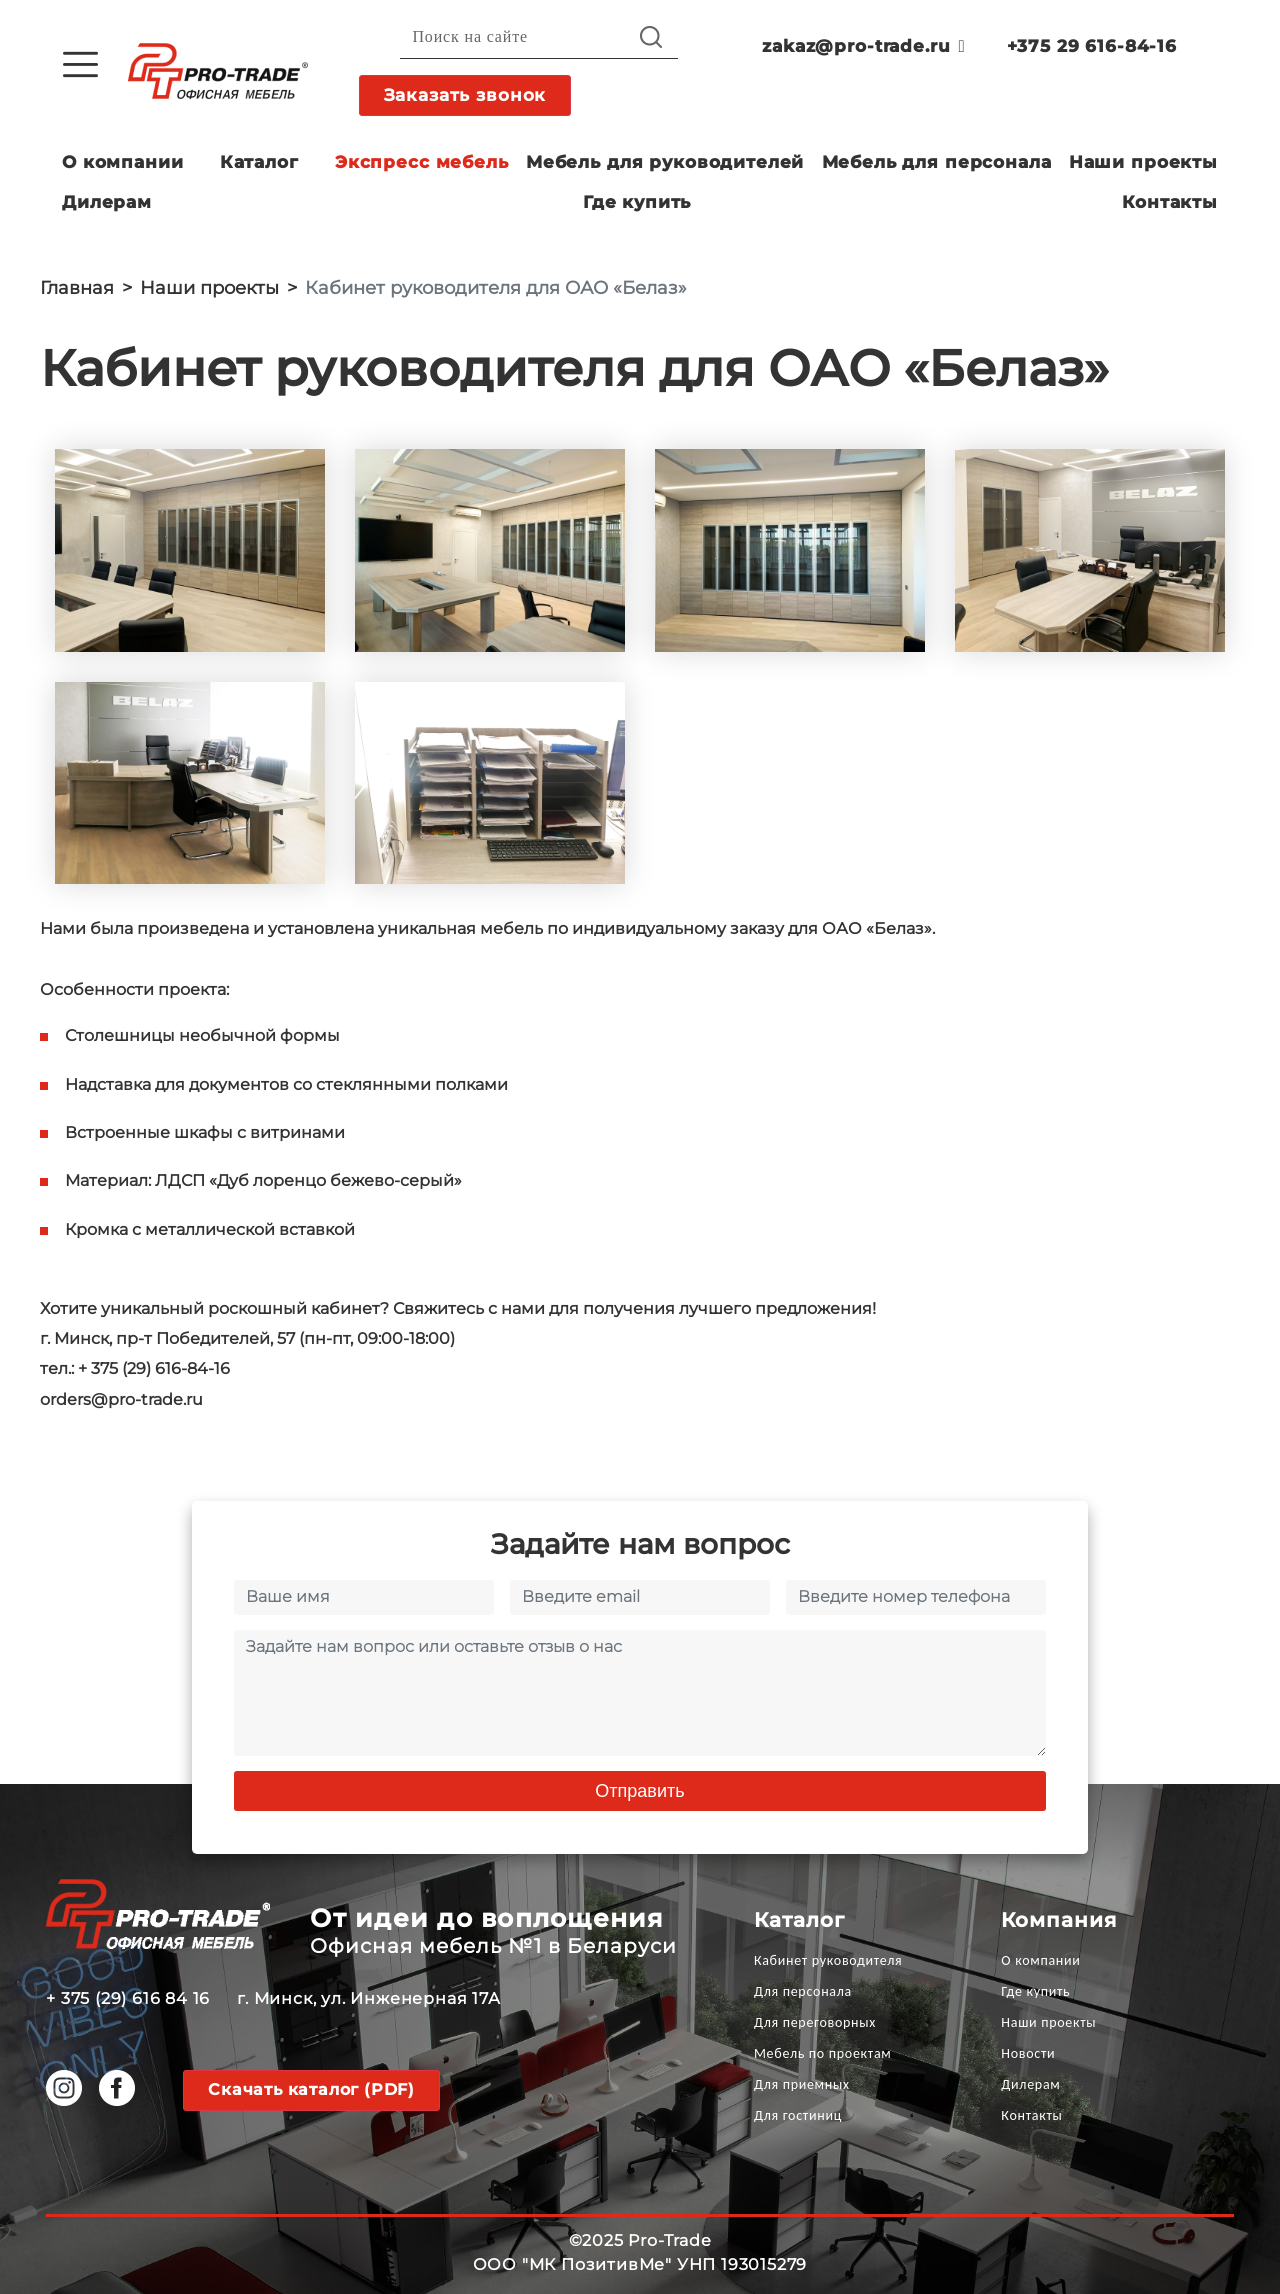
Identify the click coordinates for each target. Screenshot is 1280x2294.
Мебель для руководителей (665, 162)
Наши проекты (1143, 162)
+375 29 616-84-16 (1092, 46)
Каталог (259, 162)
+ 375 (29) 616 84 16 (128, 1998)
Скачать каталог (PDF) (311, 2089)
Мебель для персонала (937, 162)
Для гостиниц (798, 2115)
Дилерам (107, 202)
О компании (123, 162)
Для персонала (803, 1991)
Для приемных (802, 2084)
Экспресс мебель (422, 162)
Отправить (639, 1791)
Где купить (637, 202)
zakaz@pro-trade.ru (863, 46)
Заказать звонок (465, 95)
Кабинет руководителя (828, 1960)
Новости (1028, 2053)
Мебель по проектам (823, 2053)
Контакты (1170, 202)
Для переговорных (815, 2022)
